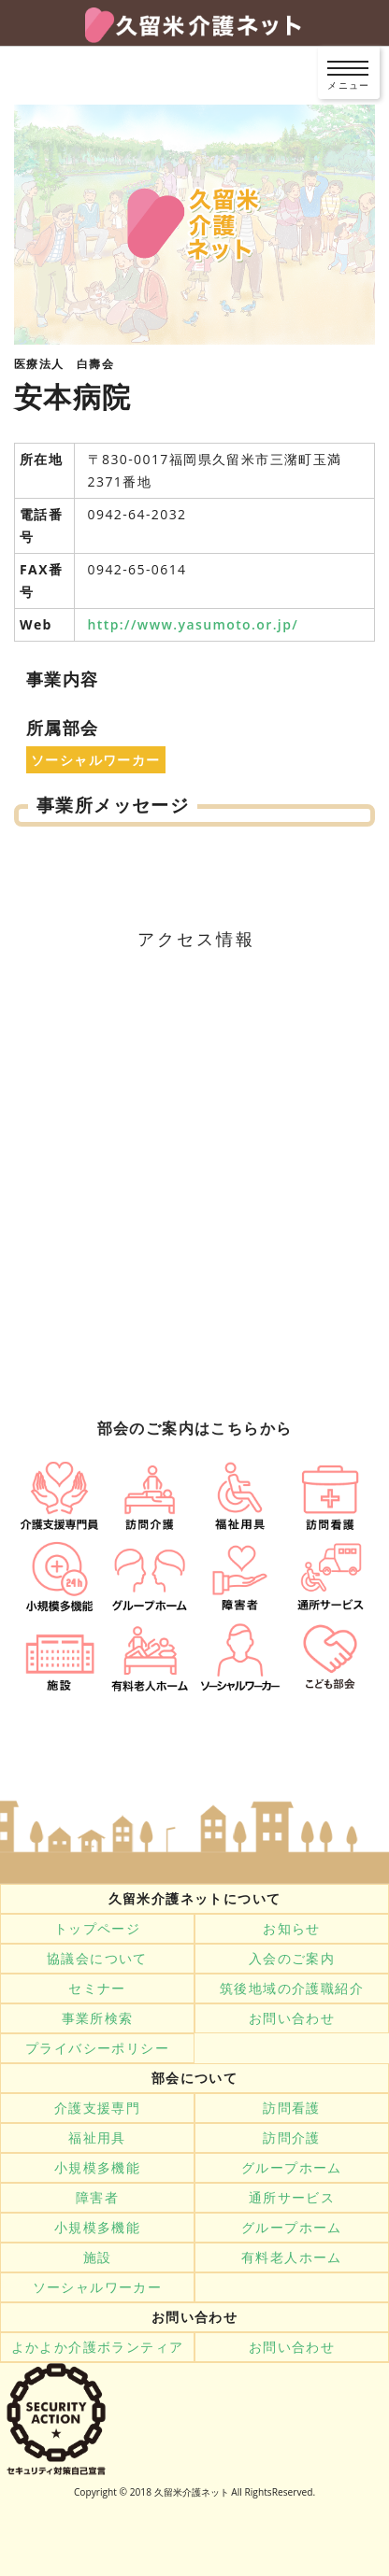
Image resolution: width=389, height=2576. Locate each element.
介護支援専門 (97, 2108)
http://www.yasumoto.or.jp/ (193, 624)
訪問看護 (292, 2108)
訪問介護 (292, 2137)
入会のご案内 (292, 1958)
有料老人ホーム (291, 2257)
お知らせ (292, 1928)
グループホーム (291, 2167)
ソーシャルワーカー (98, 2287)
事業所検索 (98, 2018)
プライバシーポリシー (97, 2048)
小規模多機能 (97, 2167)
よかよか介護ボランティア (97, 2347)
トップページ (97, 1928)
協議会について (97, 1958)
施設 (97, 2257)
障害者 (97, 2197)
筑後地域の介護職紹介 (292, 1988)
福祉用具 (97, 2137)
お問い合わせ (292, 2018)
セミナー (97, 1988)
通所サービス (292, 2197)
